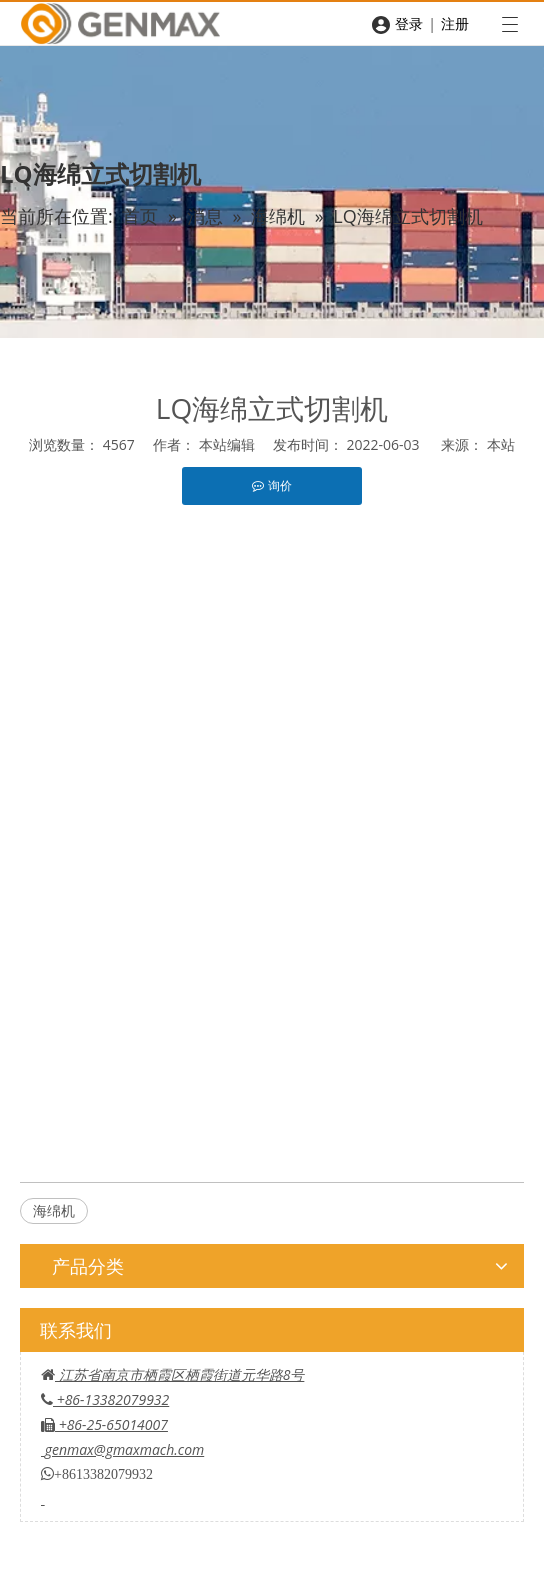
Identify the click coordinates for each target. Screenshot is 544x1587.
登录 (409, 23)
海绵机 (54, 1210)
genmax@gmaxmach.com (125, 1449)
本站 (501, 444)
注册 (455, 23)
